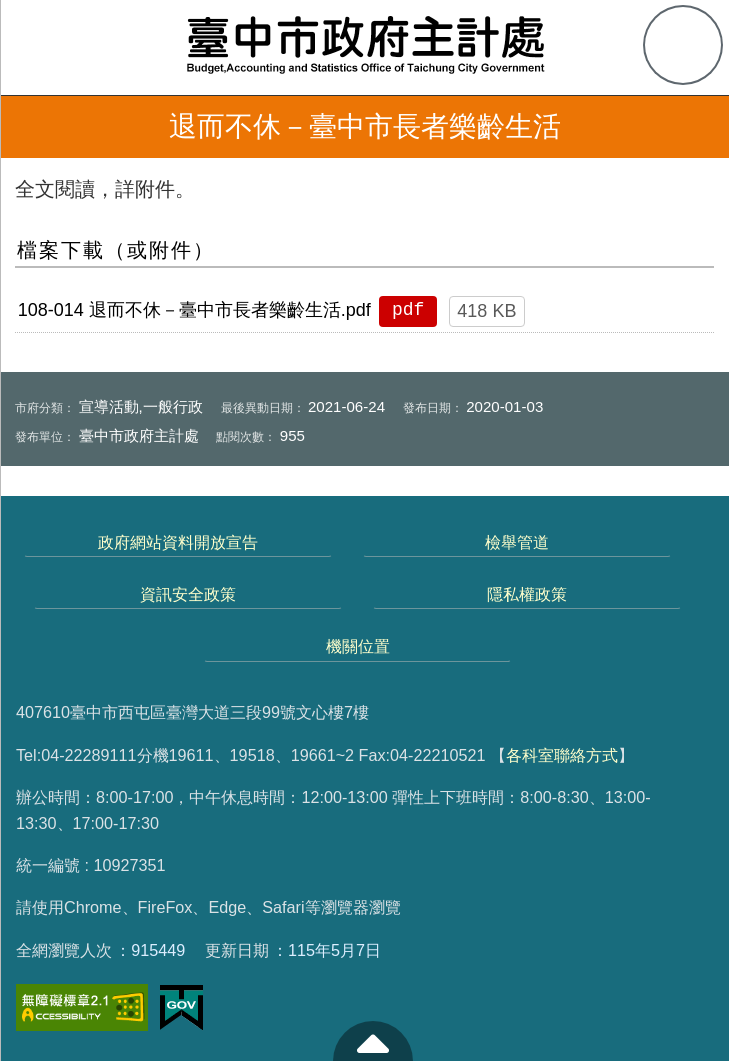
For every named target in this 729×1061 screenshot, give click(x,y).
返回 (32, 127)
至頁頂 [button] (373, 1041)
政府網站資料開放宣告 (178, 542)
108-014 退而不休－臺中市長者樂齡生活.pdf (194, 310)
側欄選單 (46, 46)
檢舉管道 (517, 542)
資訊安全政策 (188, 594)
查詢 (683, 45)
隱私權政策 (527, 594)
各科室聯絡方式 (562, 755)
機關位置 (358, 646)
